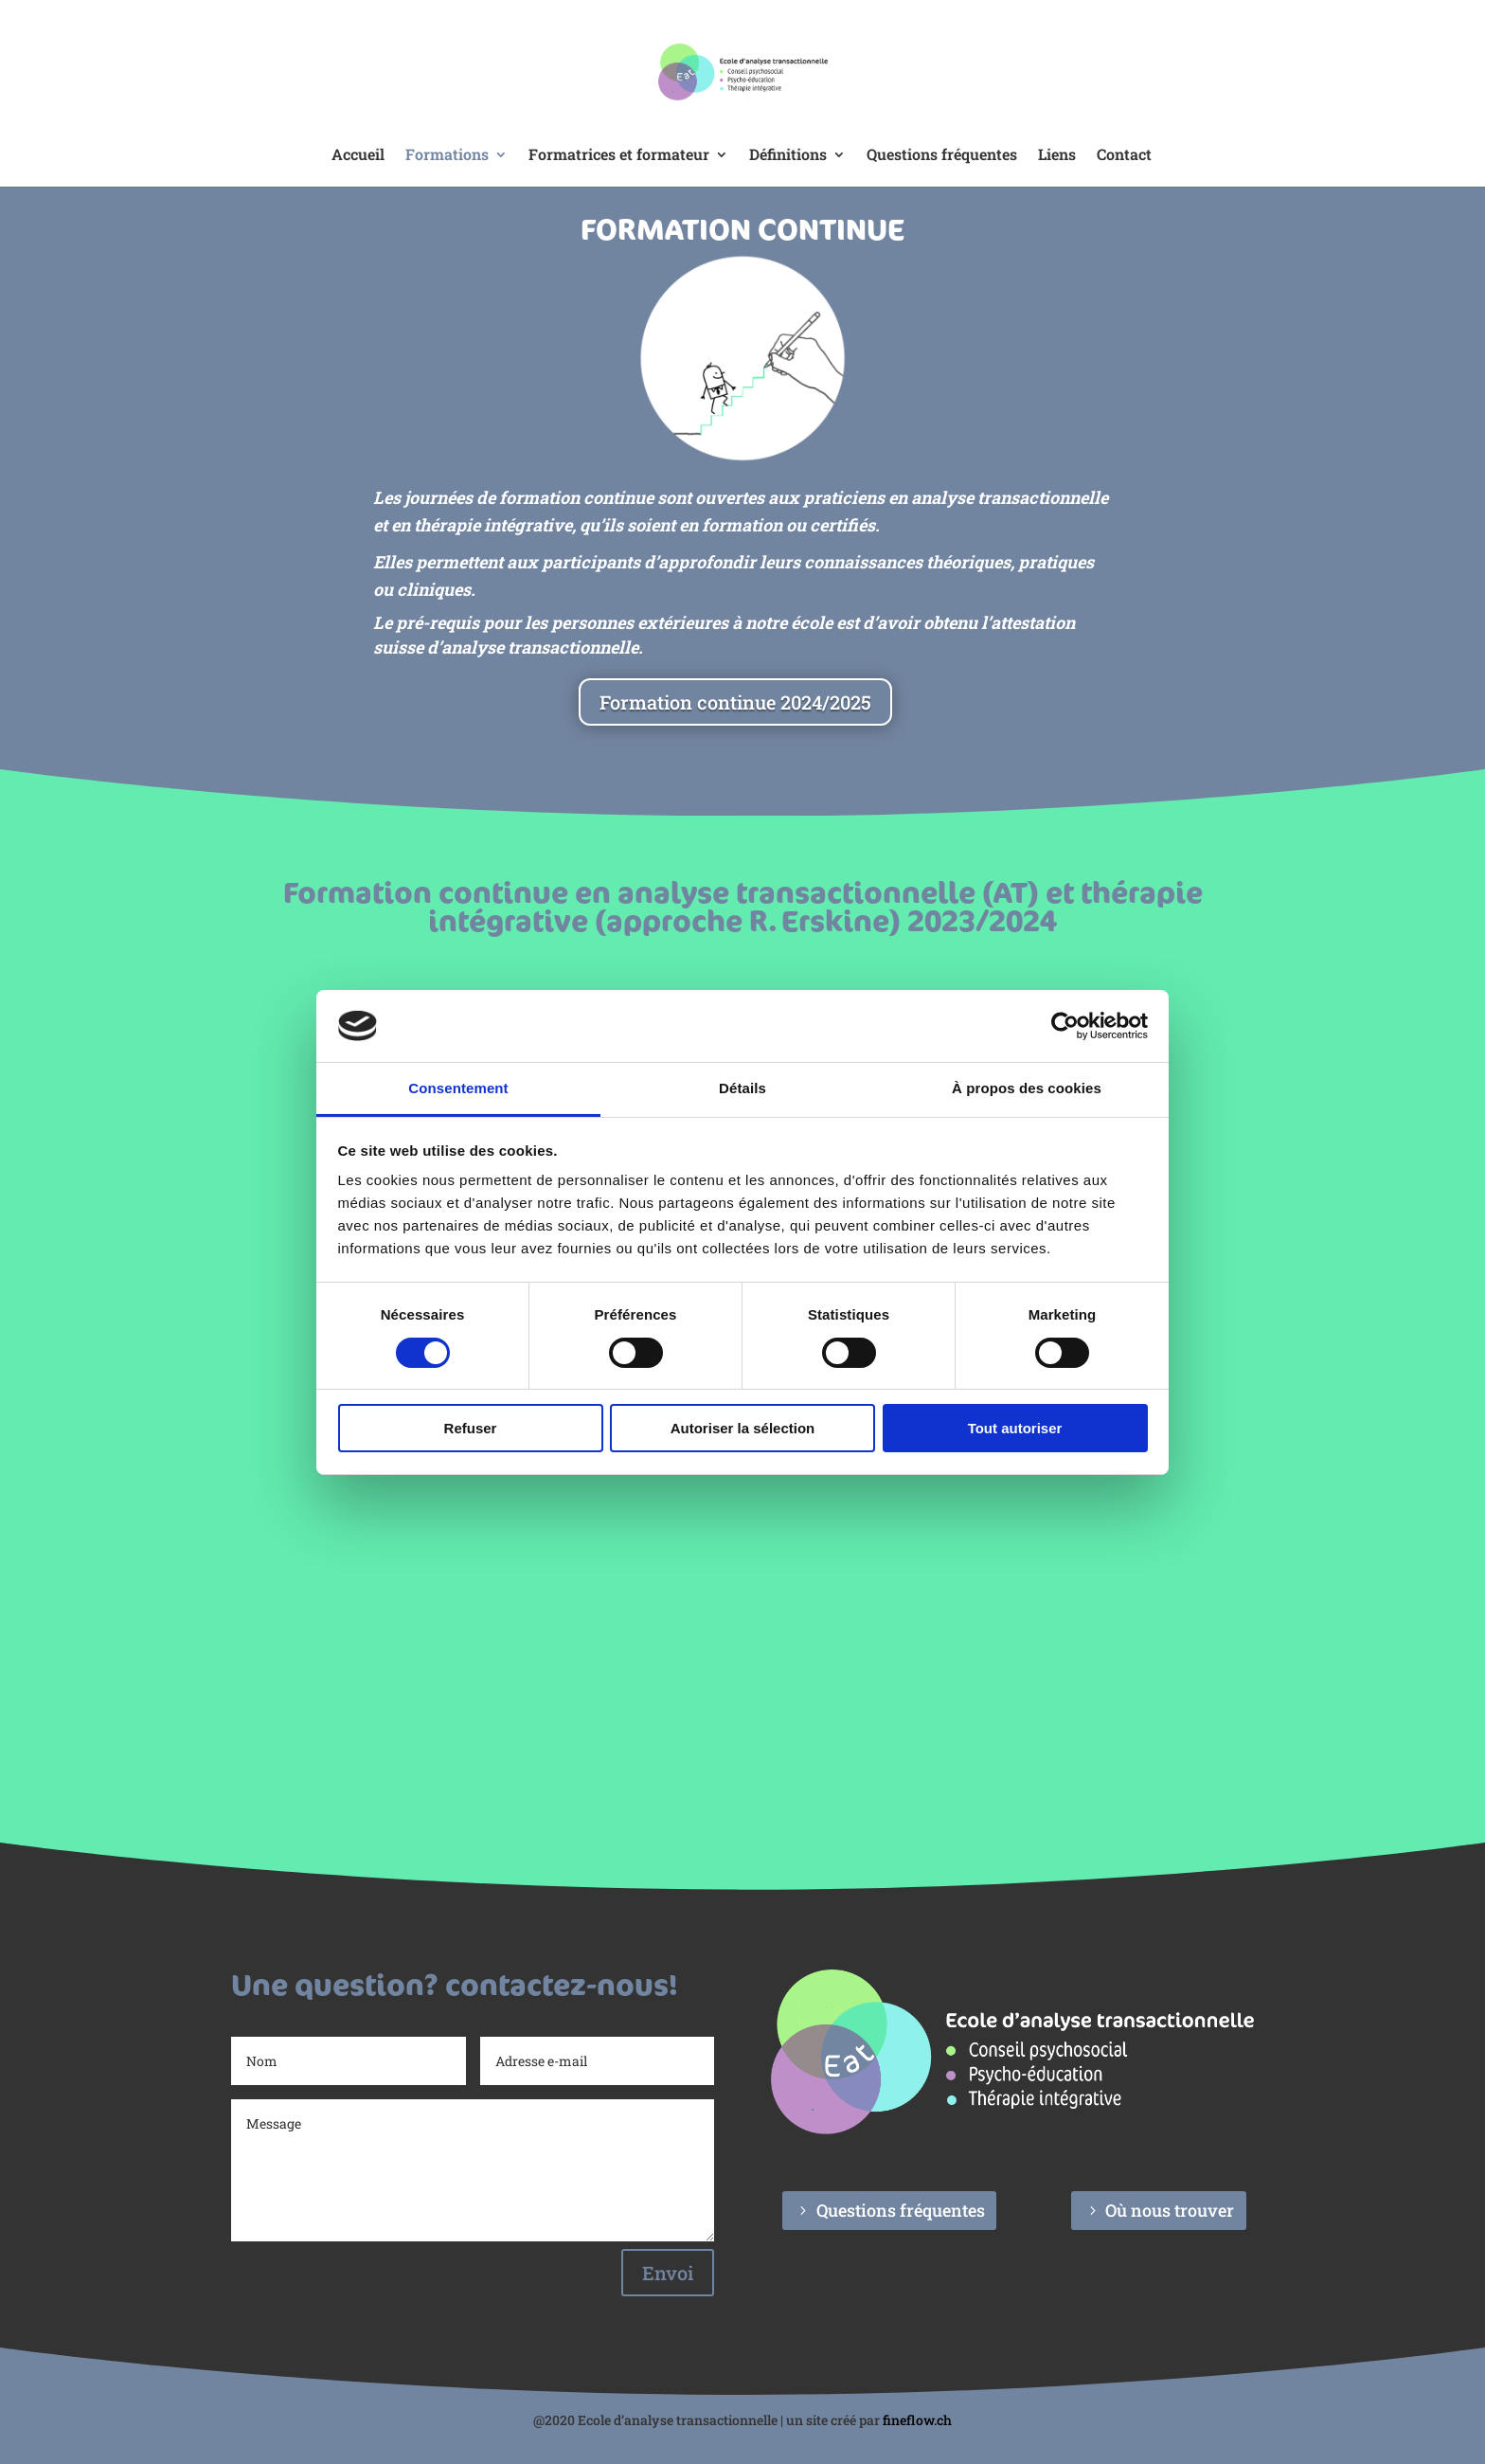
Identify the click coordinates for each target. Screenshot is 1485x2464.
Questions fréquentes (942, 156)
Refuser (470, 1428)
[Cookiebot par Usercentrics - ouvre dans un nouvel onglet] (1065, 1026)
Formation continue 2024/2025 (735, 702)
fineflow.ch (917, 2420)
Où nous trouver (1169, 2210)
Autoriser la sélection (743, 1428)
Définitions (788, 156)
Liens (1057, 156)
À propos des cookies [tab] (1026, 1088)
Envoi (667, 2272)
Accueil (358, 156)
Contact (1124, 156)
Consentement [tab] (458, 1088)
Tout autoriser (1015, 1428)
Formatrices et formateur (618, 156)
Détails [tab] (742, 1088)
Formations (447, 156)
